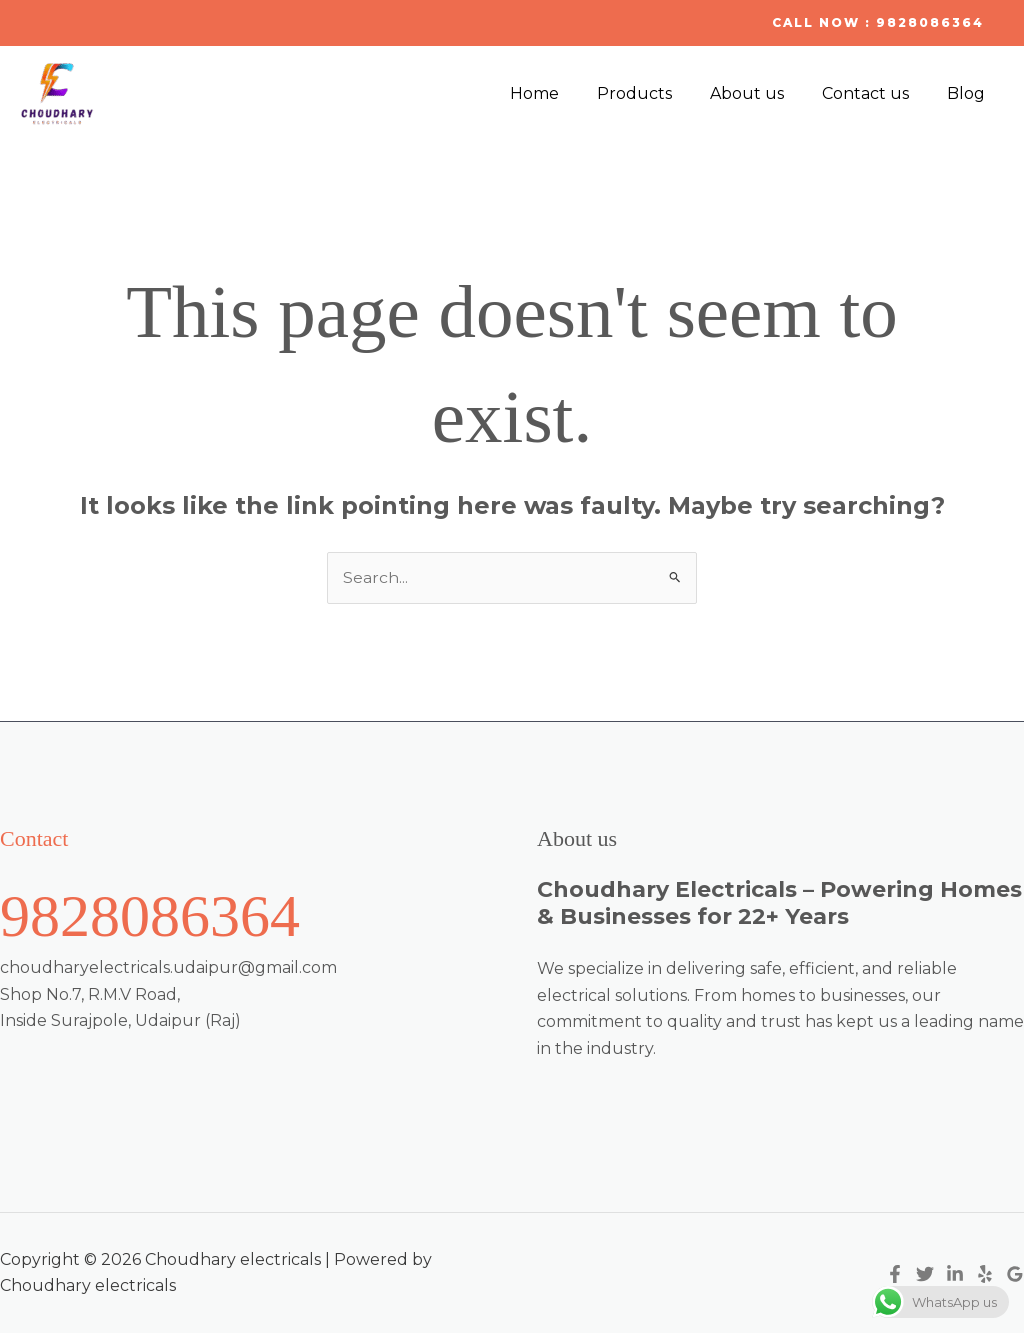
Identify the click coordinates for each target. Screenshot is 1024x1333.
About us (762, 93)
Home (561, 93)
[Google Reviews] (1015, 1274)
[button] (878, 23)
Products (655, 93)
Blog (969, 93)
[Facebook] (895, 1274)
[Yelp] (985, 1274)
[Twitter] (925, 1274)
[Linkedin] (955, 1274)
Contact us (874, 93)
